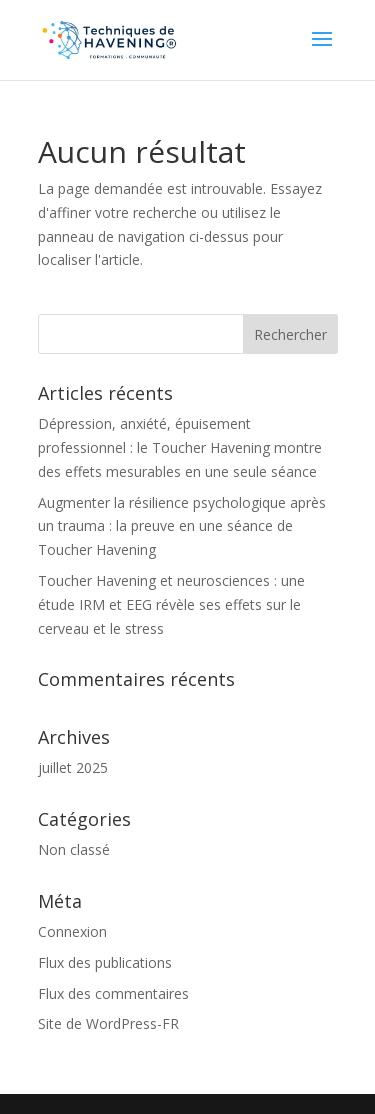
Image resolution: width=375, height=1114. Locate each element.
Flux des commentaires (113, 993)
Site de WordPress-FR (108, 1023)
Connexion (72, 931)
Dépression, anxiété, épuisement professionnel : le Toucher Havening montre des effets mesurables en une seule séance (180, 447)
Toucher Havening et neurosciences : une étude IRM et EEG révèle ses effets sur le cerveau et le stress (171, 604)
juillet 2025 (73, 767)
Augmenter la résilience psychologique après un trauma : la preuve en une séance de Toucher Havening (182, 526)
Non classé (74, 849)
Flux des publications (105, 962)
